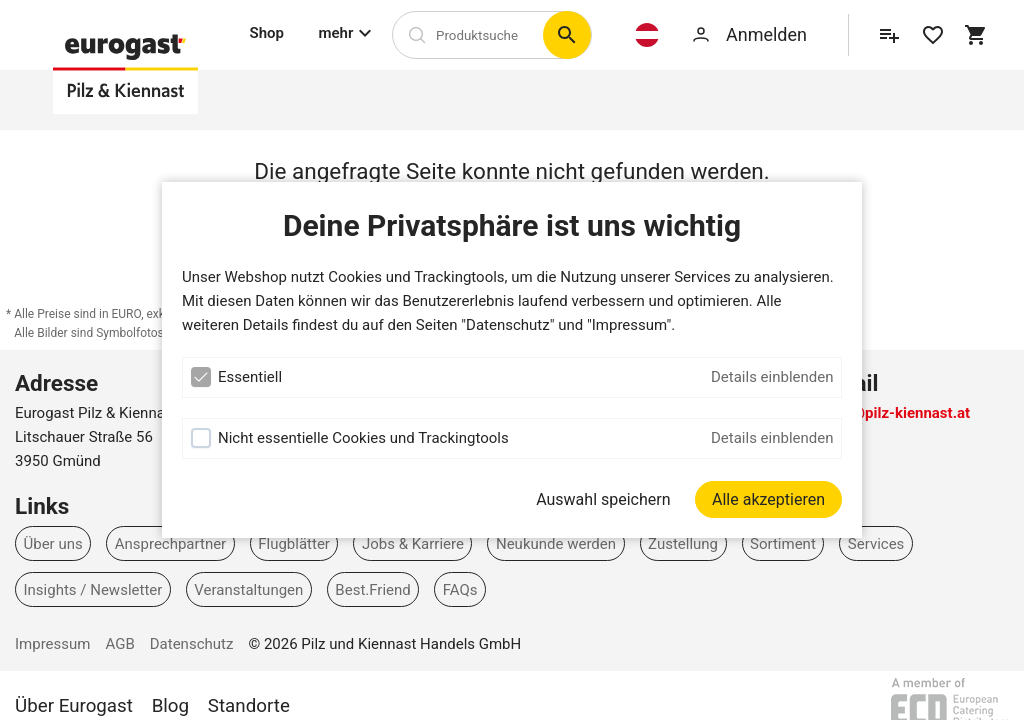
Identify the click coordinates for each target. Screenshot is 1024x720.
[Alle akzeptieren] (768, 499)
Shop (267, 33)
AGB (119, 644)
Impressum (52, 644)
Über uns (53, 543)
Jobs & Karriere (413, 543)
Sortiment (783, 543)
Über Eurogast (74, 706)
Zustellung (683, 543)
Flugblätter (294, 543)
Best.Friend (372, 590)
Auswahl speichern (603, 499)
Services (876, 543)
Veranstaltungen (248, 590)
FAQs (460, 590)
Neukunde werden (556, 543)
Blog (170, 706)
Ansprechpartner (171, 543)
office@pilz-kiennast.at (891, 413)
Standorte (249, 706)
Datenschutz (192, 644)
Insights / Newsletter (93, 590)
